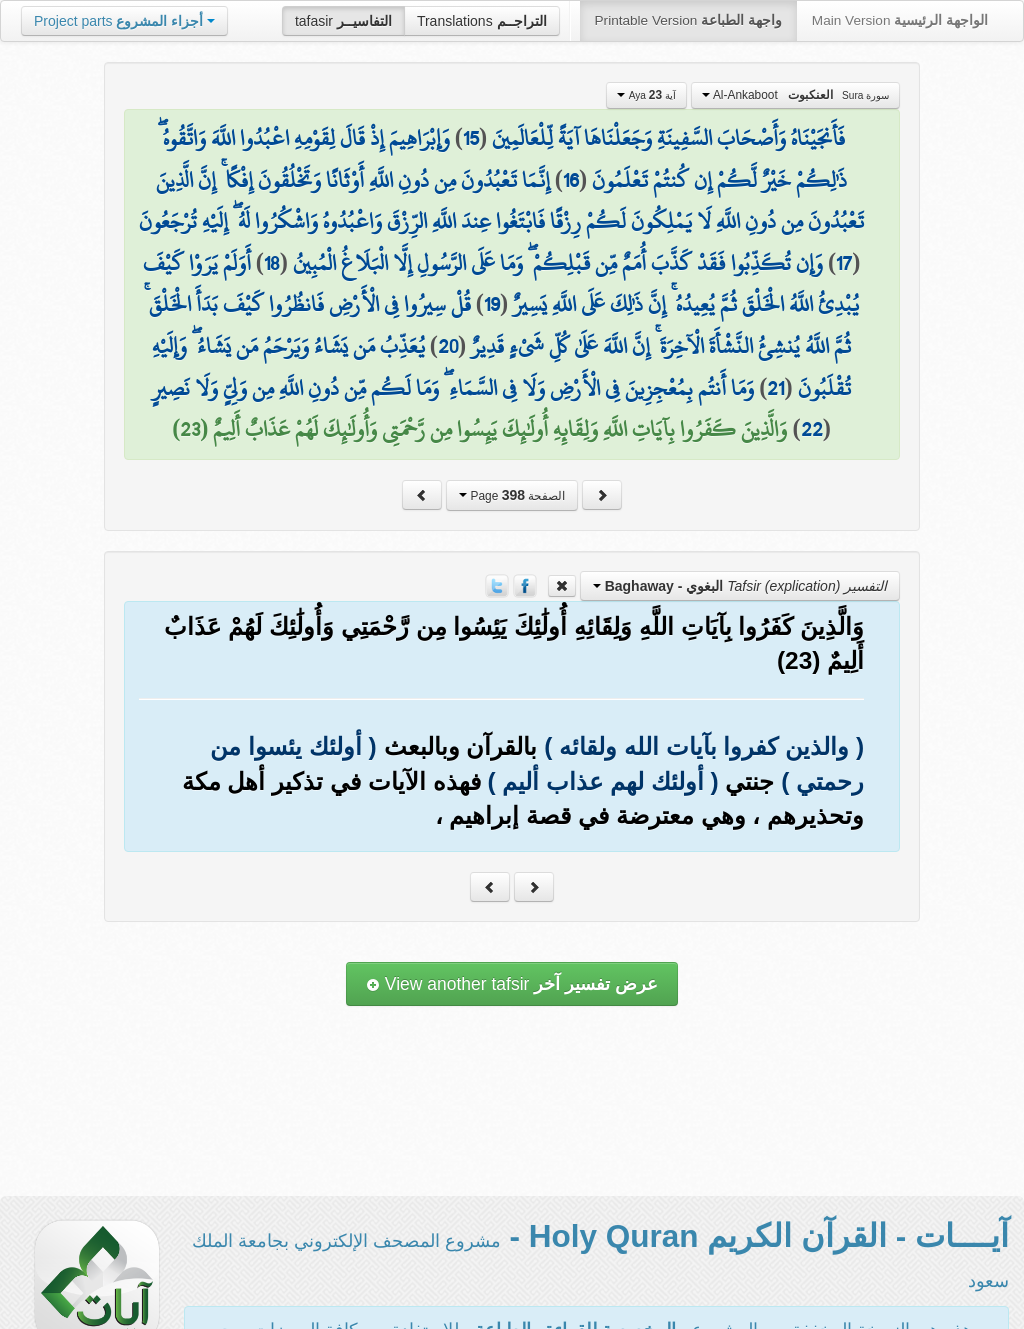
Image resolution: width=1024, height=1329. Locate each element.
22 (812, 429)
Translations (482, 21)
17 (844, 263)
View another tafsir (512, 984)
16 (571, 180)
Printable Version (688, 20)
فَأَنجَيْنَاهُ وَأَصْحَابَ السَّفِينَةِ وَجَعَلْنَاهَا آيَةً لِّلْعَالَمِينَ (668, 138)
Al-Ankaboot (796, 95)
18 (272, 263)
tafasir (343, 21)
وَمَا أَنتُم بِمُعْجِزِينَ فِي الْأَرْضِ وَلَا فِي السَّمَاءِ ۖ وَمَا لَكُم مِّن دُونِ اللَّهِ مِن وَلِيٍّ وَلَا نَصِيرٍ (453, 388)
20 (448, 346)
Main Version (900, 20)
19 (492, 304)
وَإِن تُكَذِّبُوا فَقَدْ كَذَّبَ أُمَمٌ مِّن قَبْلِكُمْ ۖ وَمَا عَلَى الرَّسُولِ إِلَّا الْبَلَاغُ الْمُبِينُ (558, 263)
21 (775, 388)
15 (471, 138)
